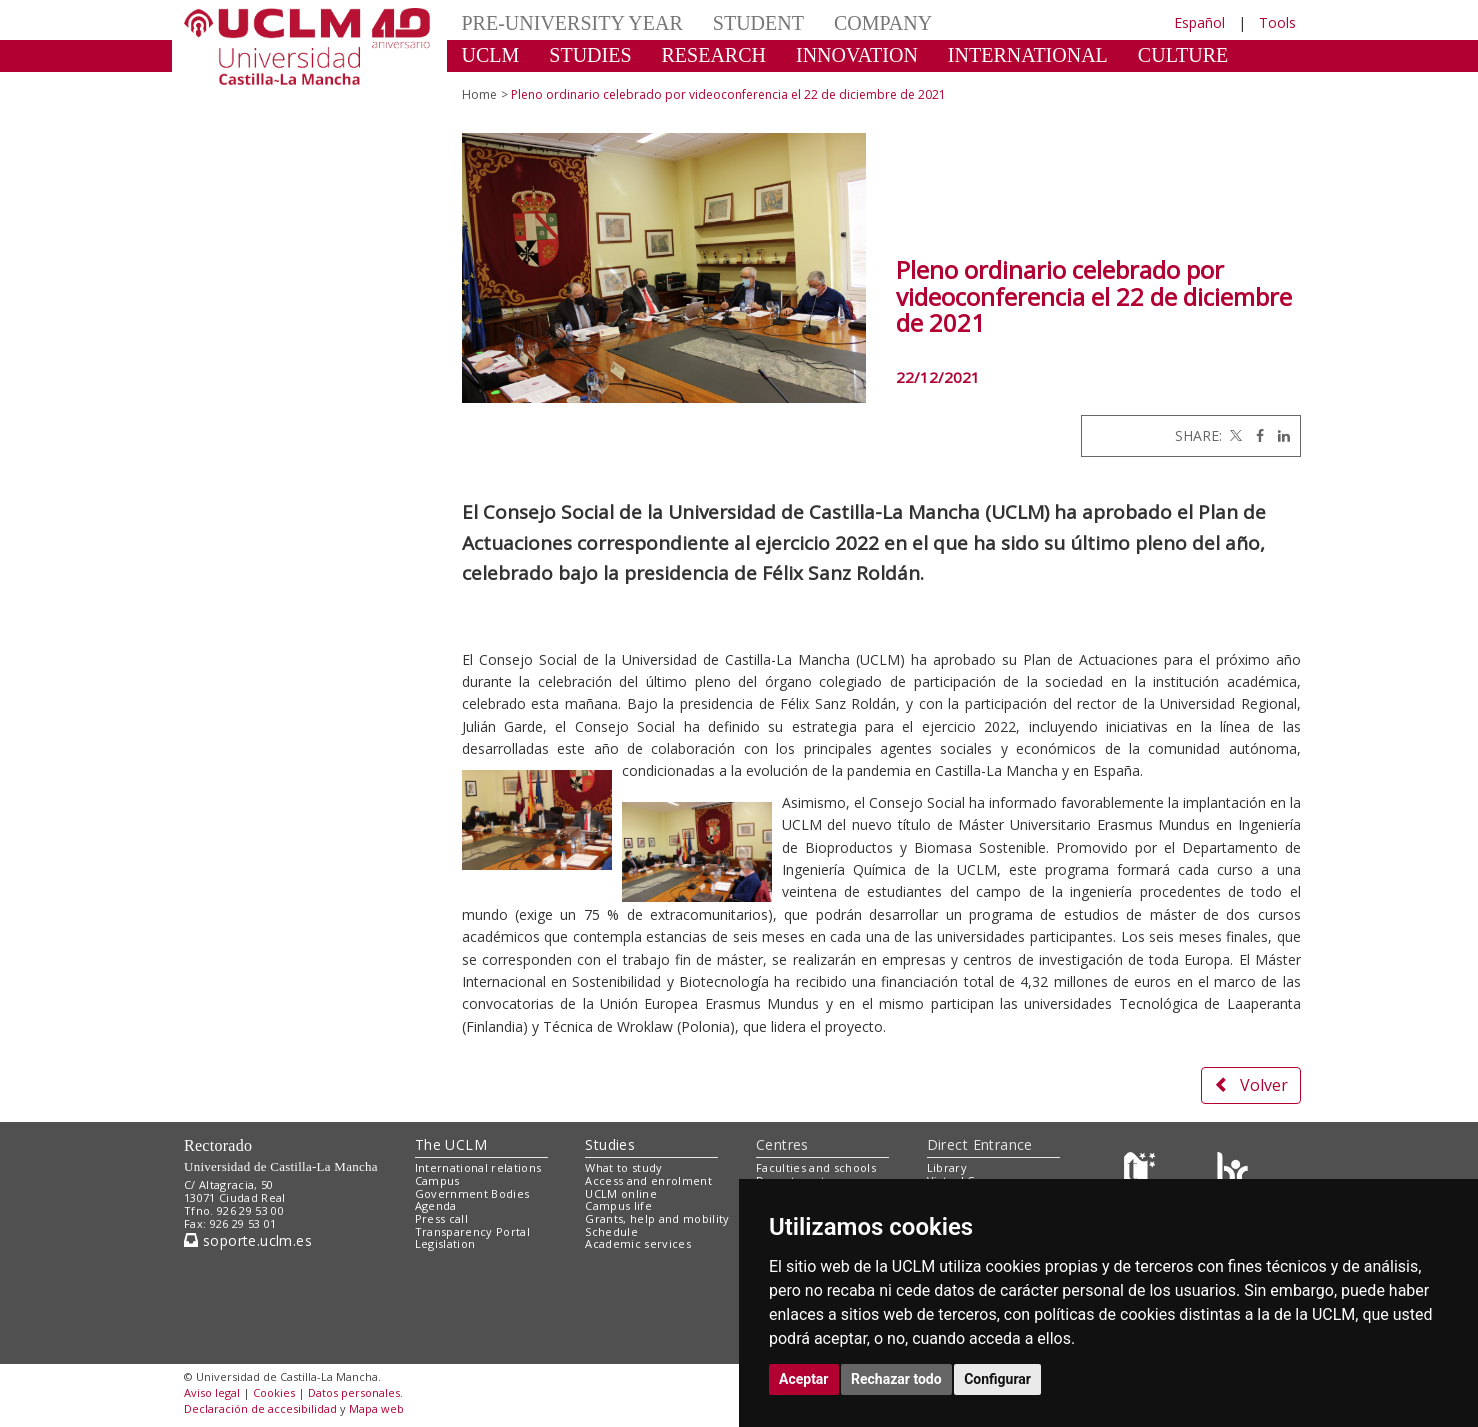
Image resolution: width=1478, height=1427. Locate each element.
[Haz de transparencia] (1142, 1172)
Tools (1277, 22)
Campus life (618, 1205)
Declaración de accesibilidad (260, 1408)
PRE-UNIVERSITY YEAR (572, 23)
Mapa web (376, 1408)
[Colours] (1232, 1172)
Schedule (611, 1231)
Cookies (274, 1392)
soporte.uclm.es (248, 1240)
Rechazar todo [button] (896, 1379)
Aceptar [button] (804, 1379)
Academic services (638, 1243)
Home (479, 94)
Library (947, 1167)
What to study (623, 1167)
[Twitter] (1234, 435)
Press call (441, 1218)
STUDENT (758, 23)
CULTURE (1183, 55)
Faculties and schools (816, 1167)
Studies (610, 1144)
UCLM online (621, 1193)
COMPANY (883, 23)
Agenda (436, 1205)
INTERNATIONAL (1028, 55)
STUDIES (590, 55)
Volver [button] (1251, 1085)
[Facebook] (1255, 435)
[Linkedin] (1279, 435)
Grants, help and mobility (657, 1218)
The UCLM (451, 1144)
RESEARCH (714, 55)
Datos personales (354, 1392)
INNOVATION (857, 55)
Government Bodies (472, 1193)
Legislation (445, 1243)
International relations (478, 1167)
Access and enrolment (648, 1180)
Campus (437, 1180)
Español (1199, 22)
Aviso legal (212, 1392)
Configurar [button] (997, 1379)
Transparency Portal (472, 1231)
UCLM (491, 55)
